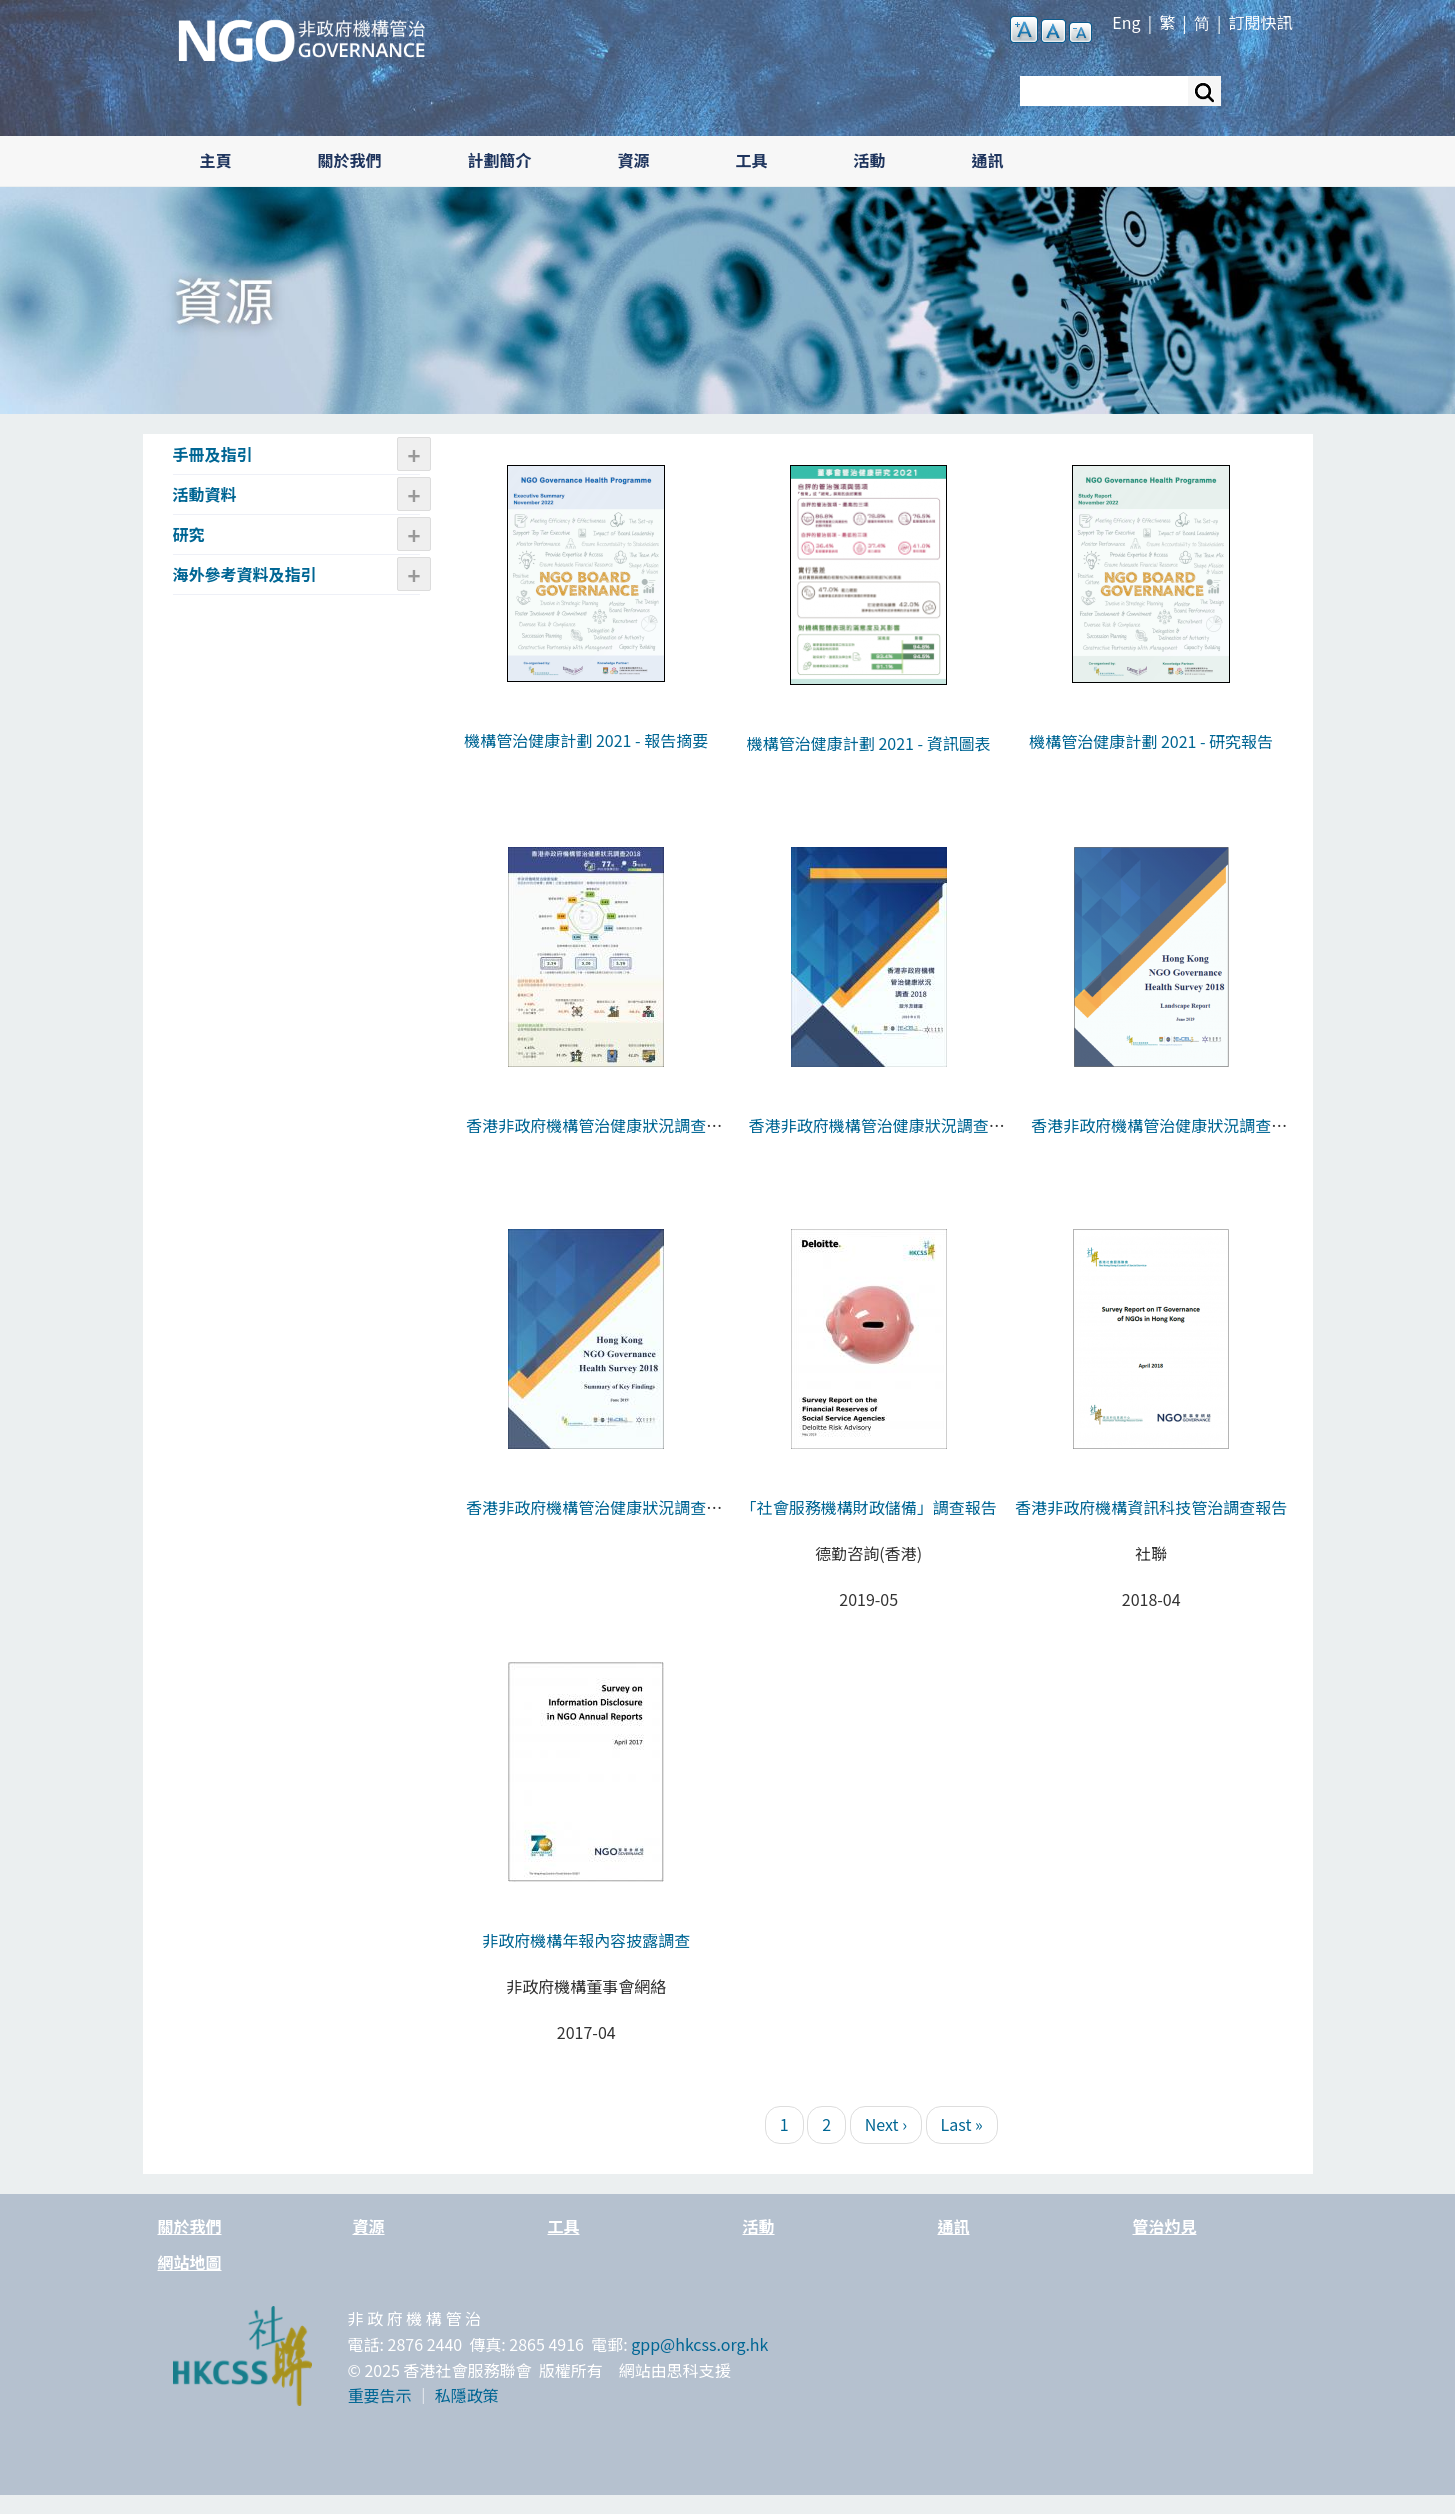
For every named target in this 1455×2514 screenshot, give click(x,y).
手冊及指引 (213, 454)
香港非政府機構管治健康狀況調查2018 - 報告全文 (1151, 1138)
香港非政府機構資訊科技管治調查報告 (1151, 1507)
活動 (870, 160)
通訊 (988, 160)
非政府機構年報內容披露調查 (586, 1940)
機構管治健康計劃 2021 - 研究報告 (1151, 741)
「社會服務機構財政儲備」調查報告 (869, 1507)
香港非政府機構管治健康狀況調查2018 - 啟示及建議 (869, 1138)
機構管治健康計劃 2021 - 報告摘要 (586, 740)
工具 (752, 160)
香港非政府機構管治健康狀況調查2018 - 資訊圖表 (586, 1138)
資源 (634, 160)
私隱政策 (467, 2395)
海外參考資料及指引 (245, 574)
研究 (189, 534)
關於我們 (350, 160)
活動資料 (205, 494)
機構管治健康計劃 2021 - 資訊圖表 (869, 743)
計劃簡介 (500, 160)
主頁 (216, 160)
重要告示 (380, 2395)
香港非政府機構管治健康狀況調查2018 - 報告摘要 (586, 1520)
